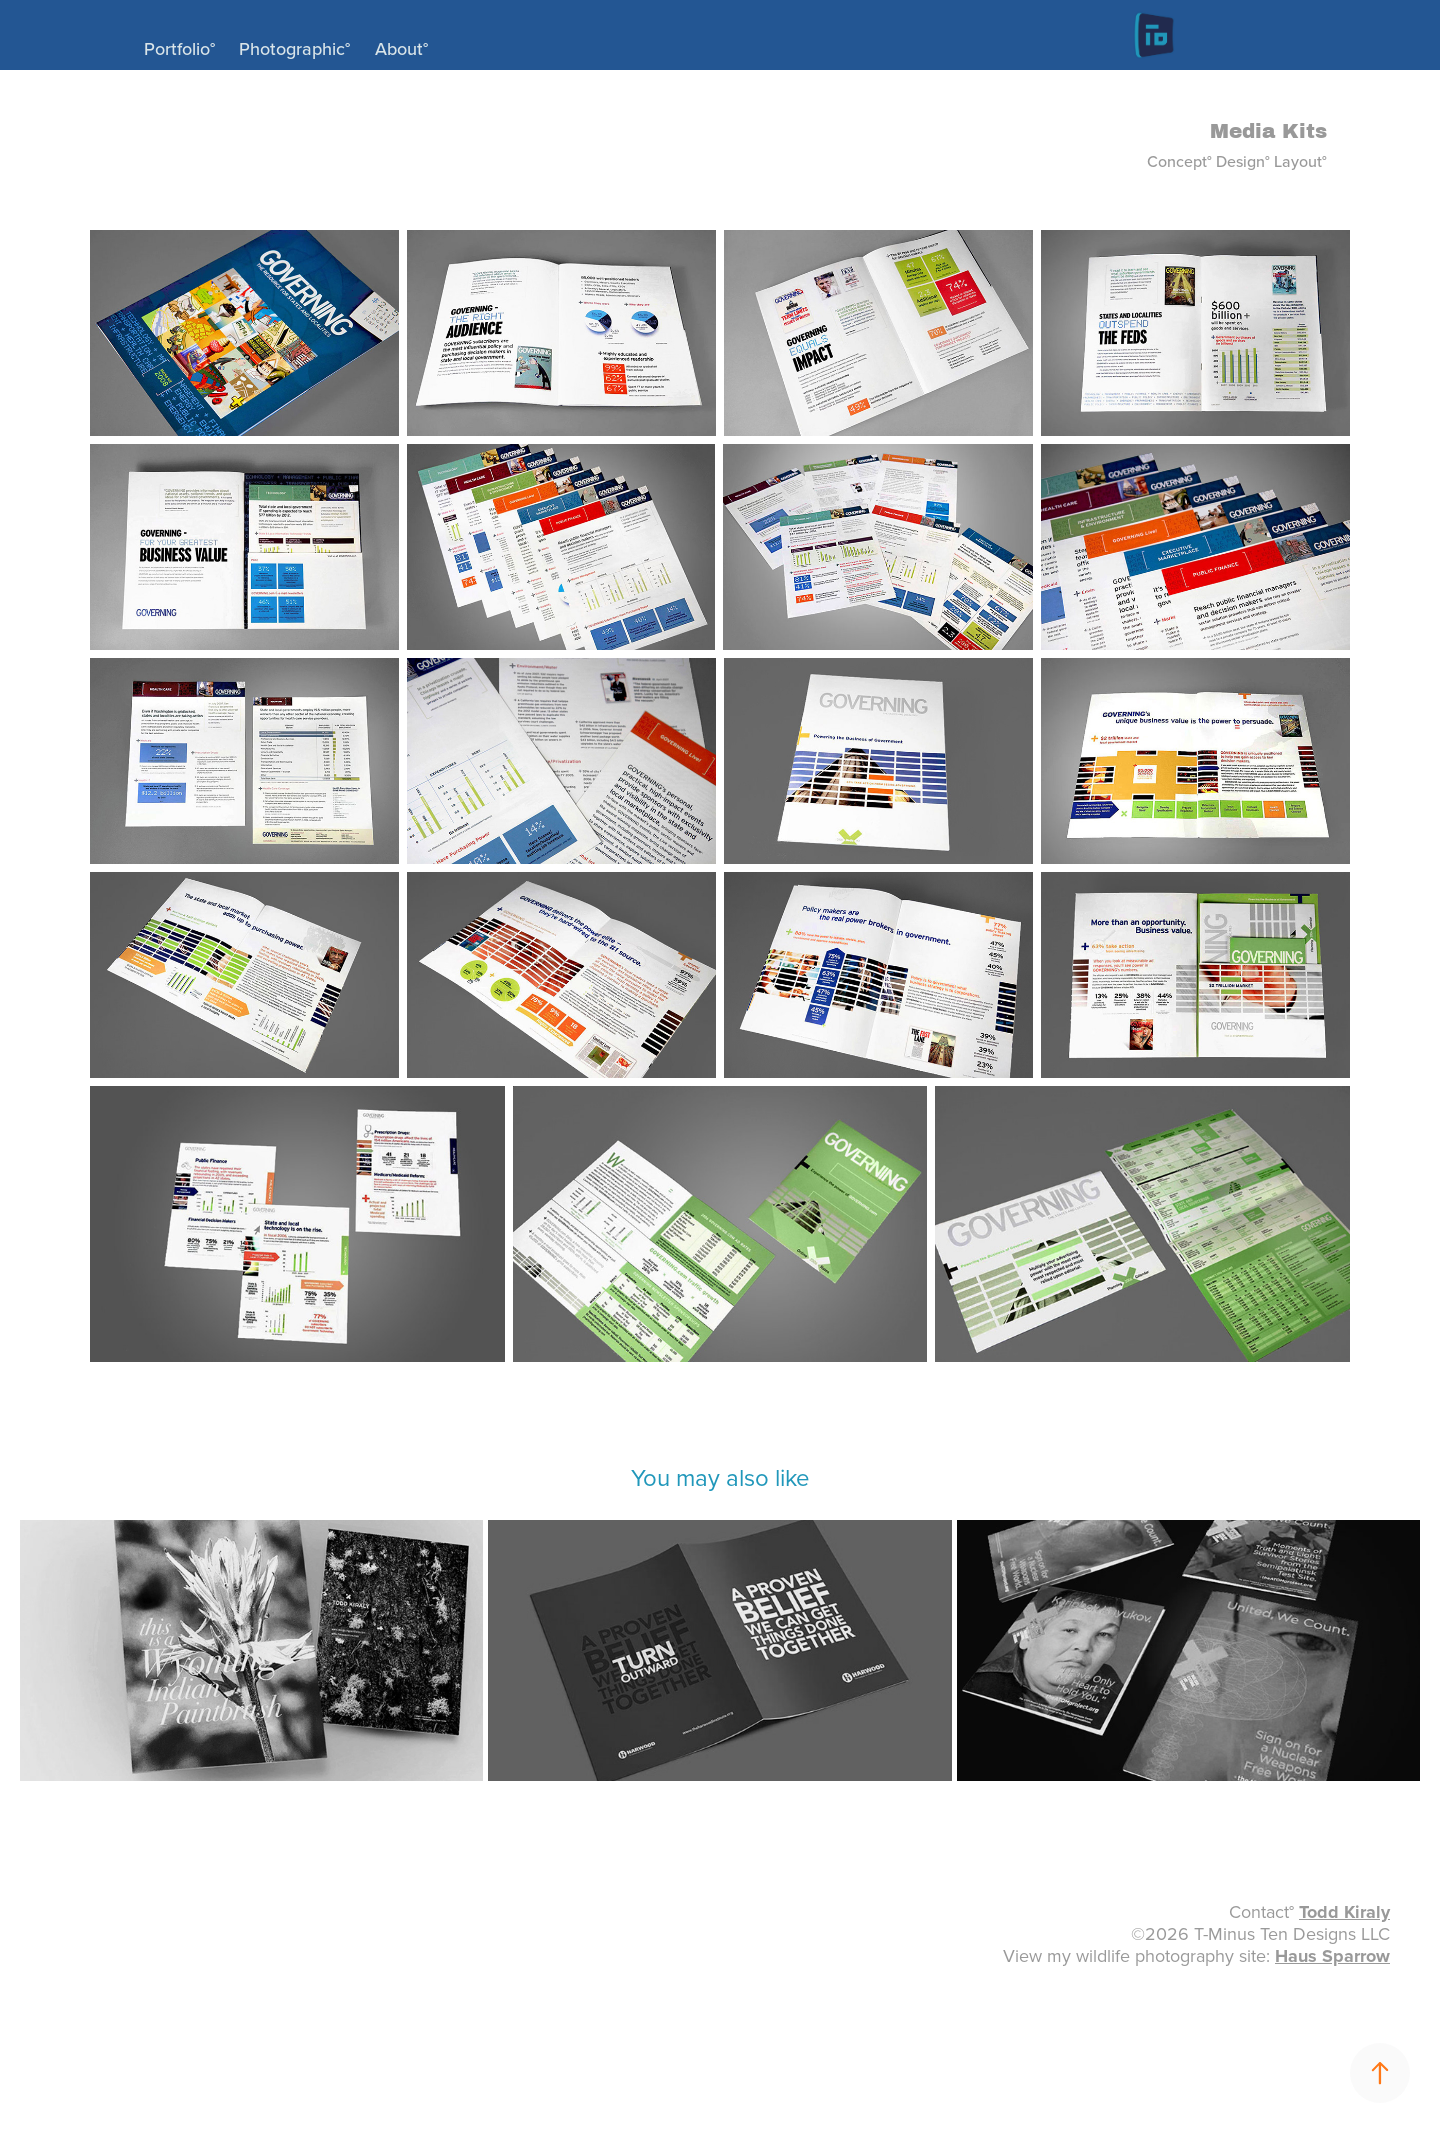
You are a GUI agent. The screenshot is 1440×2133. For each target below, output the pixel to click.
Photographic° (294, 48)
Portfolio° (179, 48)
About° (401, 48)
